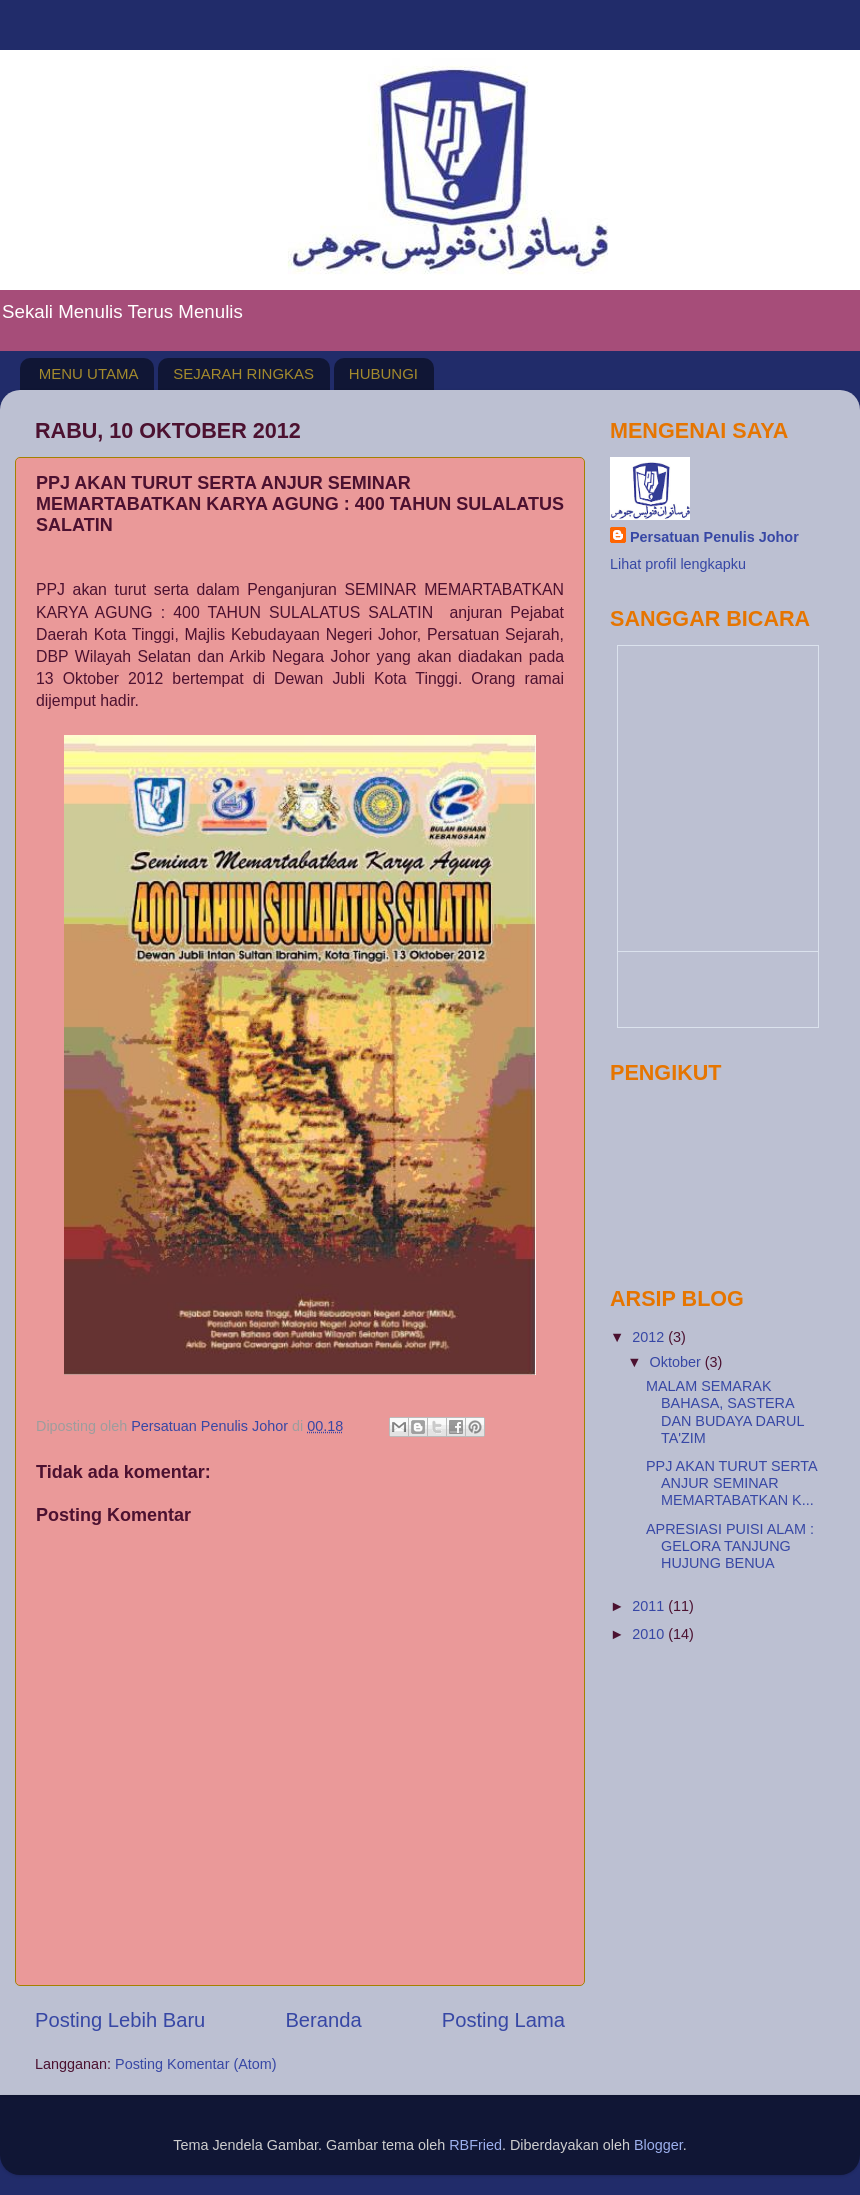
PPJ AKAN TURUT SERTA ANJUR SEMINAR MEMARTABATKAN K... (731, 1483)
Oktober (677, 1362)
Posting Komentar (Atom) (196, 2064)
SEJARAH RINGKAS (243, 373)
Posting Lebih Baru (120, 2020)
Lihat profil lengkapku (678, 564)
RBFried (475, 2145)
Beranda (323, 2020)
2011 (650, 1606)
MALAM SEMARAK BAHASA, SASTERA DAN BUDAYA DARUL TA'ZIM (725, 1412)
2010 (650, 1634)
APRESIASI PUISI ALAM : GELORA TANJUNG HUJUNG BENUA (730, 1546)
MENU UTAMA (89, 373)
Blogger (658, 2145)
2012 (650, 1337)
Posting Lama (503, 2020)
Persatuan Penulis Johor (714, 537)
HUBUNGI (383, 373)
